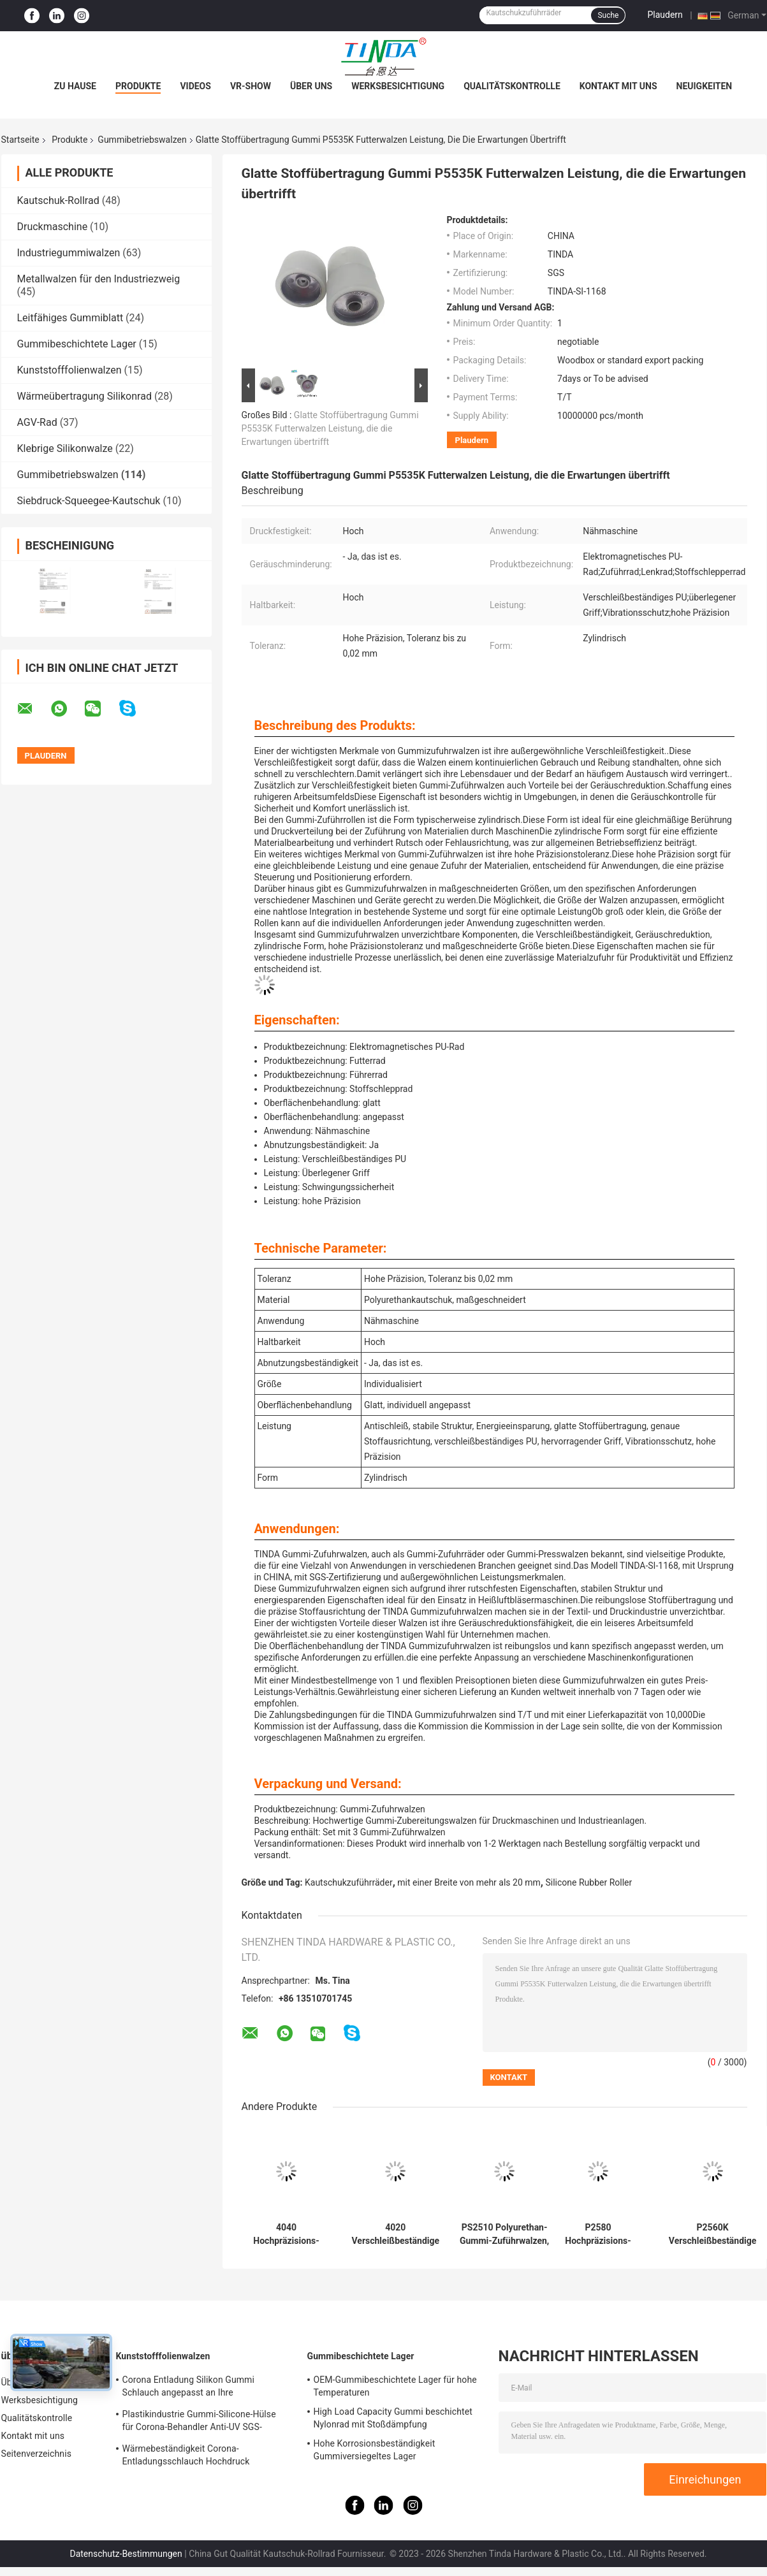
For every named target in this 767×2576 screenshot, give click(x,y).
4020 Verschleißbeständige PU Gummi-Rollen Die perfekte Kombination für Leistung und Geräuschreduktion (396, 2234)
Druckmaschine (52, 227)
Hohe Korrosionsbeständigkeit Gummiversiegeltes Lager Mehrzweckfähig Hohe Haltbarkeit (382, 2451)
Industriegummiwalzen (69, 253)
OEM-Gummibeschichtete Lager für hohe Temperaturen (395, 2386)
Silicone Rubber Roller (588, 1882)
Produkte (138, 86)
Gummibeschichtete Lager (76, 344)
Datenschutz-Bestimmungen (125, 2554)
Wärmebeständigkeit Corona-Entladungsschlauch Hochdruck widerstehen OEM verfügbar (186, 2456)
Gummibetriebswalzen (142, 140)
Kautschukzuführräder (349, 1882)
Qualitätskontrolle (512, 86)
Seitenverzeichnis (36, 2454)
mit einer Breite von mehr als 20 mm (469, 1882)
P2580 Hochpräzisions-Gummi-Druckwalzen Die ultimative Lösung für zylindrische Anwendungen (598, 2234)
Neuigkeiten (704, 86)
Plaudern (664, 15)
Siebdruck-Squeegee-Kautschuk (89, 501)
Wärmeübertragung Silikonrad (84, 396)
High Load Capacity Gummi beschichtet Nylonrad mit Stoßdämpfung (393, 2417)
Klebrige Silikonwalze (65, 448)
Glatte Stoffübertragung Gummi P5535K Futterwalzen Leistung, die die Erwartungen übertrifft (330, 428)
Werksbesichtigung (397, 86)
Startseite (20, 140)
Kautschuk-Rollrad (58, 200)
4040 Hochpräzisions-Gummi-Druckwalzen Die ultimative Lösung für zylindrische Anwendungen (286, 2234)
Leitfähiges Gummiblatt (70, 318)
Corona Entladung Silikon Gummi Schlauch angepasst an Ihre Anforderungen (188, 2388)
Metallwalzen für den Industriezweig (98, 279)
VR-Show (250, 86)
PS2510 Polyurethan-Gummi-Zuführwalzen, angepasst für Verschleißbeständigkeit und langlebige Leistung (504, 2234)
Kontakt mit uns (618, 86)
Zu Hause (75, 86)
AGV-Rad (37, 422)
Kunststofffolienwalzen (69, 370)
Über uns (311, 86)
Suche (607, 15)
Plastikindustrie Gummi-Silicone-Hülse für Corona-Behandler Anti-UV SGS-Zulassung (199, 2422)
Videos (195, 86)
